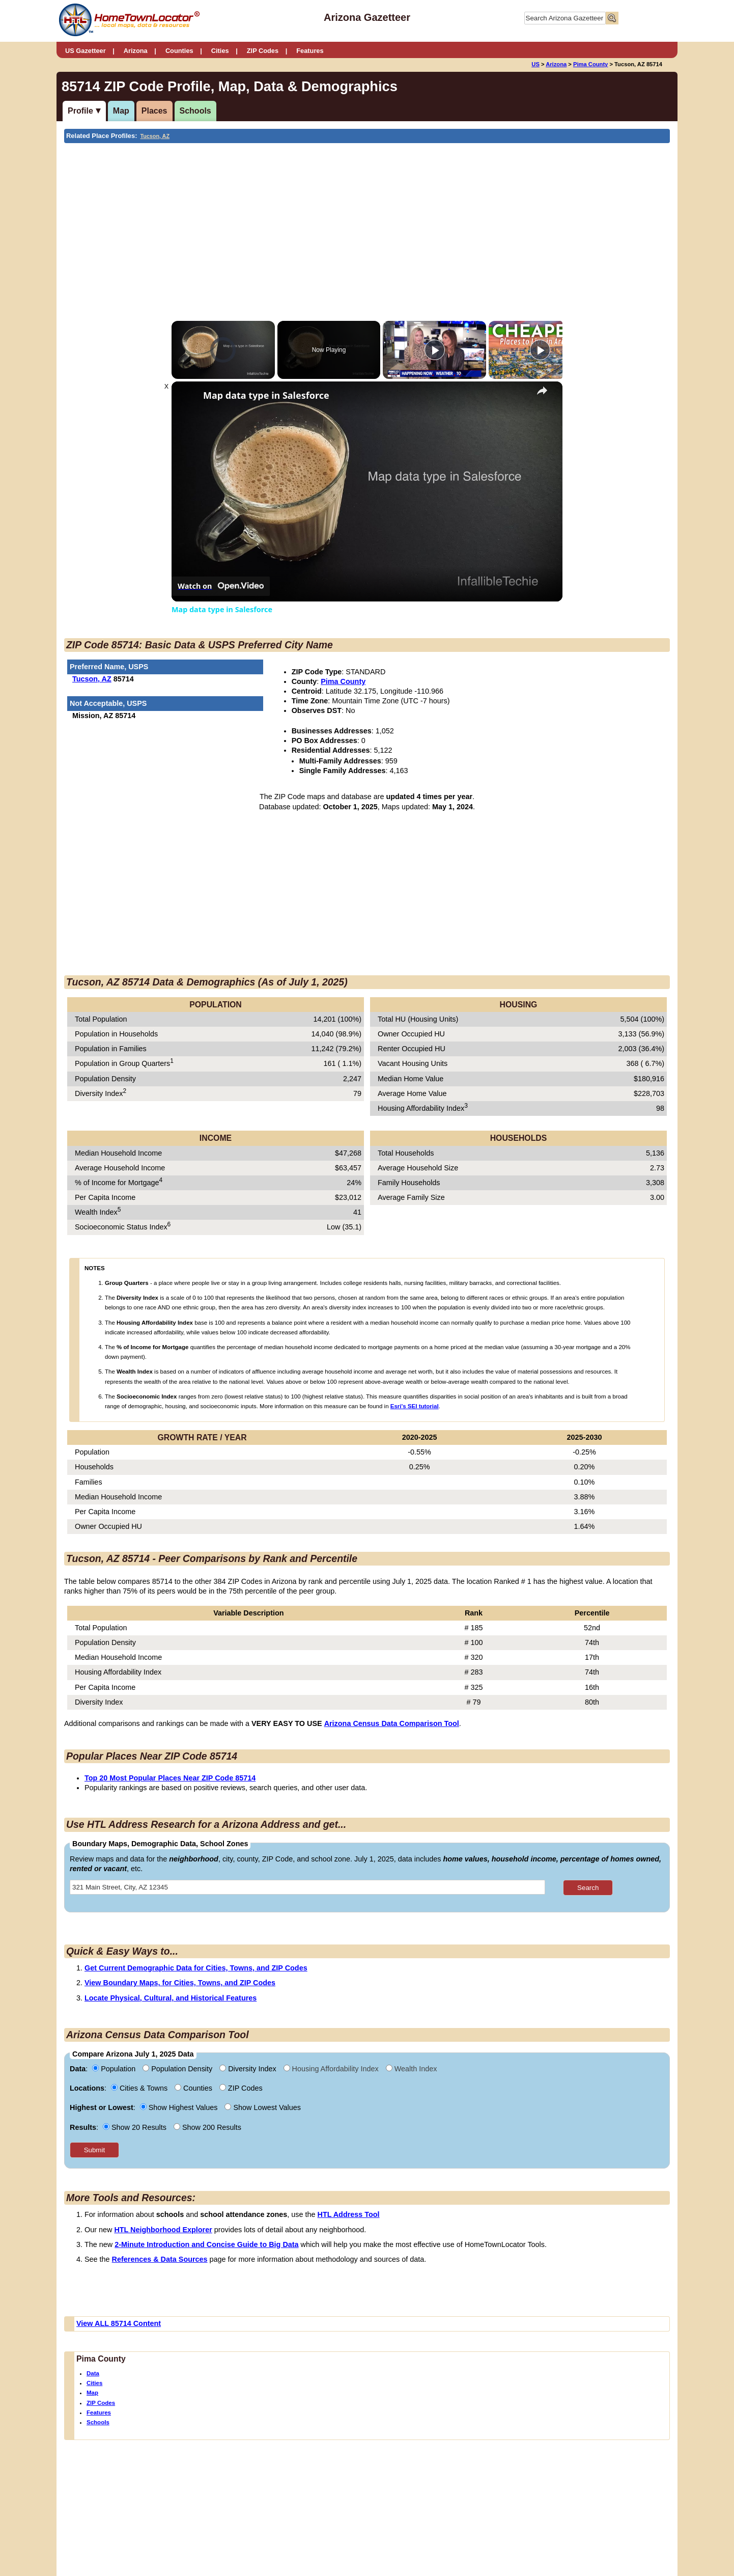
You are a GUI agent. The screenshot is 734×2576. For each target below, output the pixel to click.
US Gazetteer (85, 50)
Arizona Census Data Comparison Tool (391, 1723)
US (535, 64)
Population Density (178, 2069)
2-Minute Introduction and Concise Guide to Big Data (206, 2244)
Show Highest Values (180, 2107)
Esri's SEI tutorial (414, 1406)
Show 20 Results (135, 2127)
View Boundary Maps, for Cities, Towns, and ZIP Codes (179, 1983)
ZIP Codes (262, 50)
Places (154, 110)
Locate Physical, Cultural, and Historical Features (170, 1998)
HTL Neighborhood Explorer (163, 2230)
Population (114, 2069)
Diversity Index (248, 2069)
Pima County (590, 64)
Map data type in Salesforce (266, 395)
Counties (179, 50)
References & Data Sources (160, 2259)
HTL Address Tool (349, 2214)
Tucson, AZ (155, 136)
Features (309, 50)
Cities (220, 50)
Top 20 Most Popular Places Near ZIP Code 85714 (170, 1778)
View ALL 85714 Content (118, 2323)
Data (93, 2373)
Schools (195, 110)
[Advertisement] (282, 219)
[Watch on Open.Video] (221, 586)
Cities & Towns (140, 2088)
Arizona (136, 50)
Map (121, 110)
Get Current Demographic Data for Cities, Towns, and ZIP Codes (195, 1968)
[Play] (435, 350)
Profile (80, 110)
